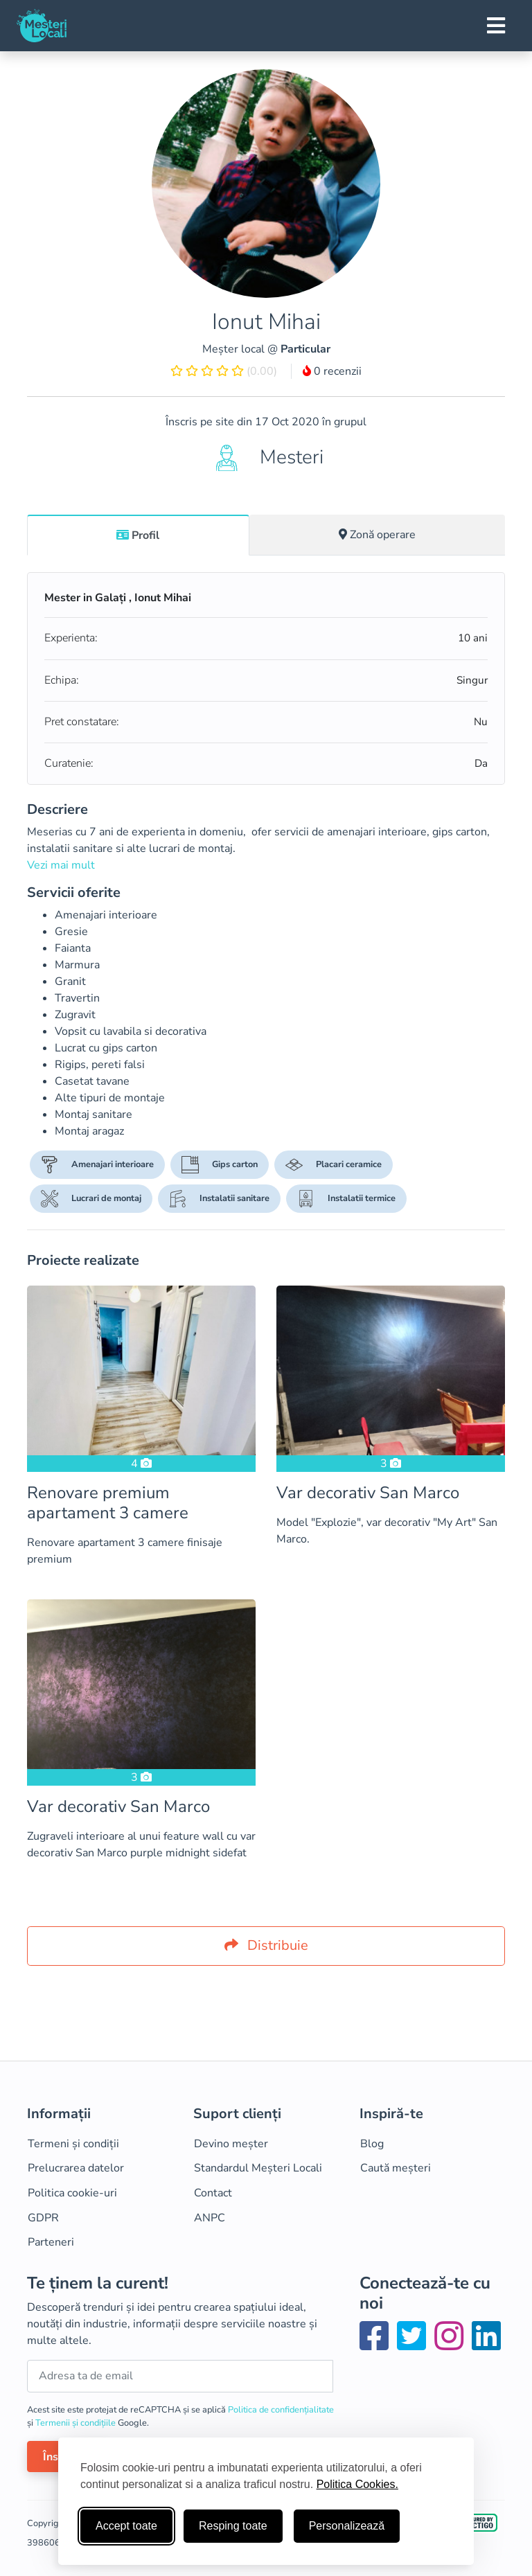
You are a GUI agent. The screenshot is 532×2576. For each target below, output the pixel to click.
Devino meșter (231, 2143)
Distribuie (266, 1945)
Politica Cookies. (357, 2484)
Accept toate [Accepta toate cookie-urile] (126, 2526)
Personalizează (346, 2526)
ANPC (209, 2218)
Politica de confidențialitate (281, 2410)
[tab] (138, 535)
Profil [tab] (137, 535)
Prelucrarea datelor (76, 2168)
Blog (372, 2143)
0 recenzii (332, 371)
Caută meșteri (395, 2168)
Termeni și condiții (73, 2143)
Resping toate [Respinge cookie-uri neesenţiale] (233, 2526)
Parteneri (51, 2242)
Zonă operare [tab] (377, 534)
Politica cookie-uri (72, 2193)
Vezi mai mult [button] (61, 865)
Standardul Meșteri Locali (258, 2168)
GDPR (43, 2218)
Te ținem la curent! (97, 2283)
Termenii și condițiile (76, 2423)
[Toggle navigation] (496, 25)
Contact (213, 2193)
